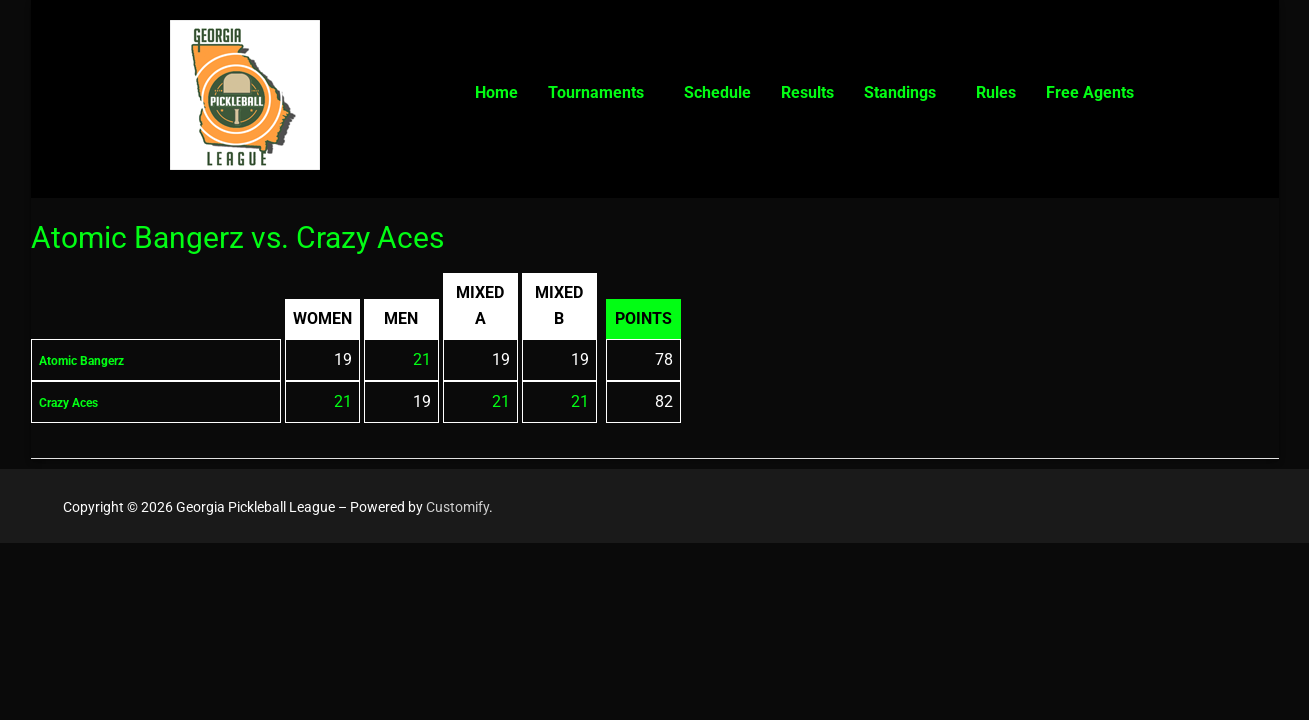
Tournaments (596, 92)
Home (496, 92)
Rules (996, 92)
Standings (900, 92)
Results (807, 92)
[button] (601, 93)
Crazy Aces (79, 401)
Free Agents (1090, 92)
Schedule (717, 92)
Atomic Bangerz (96, 359)
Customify (457, 507)
